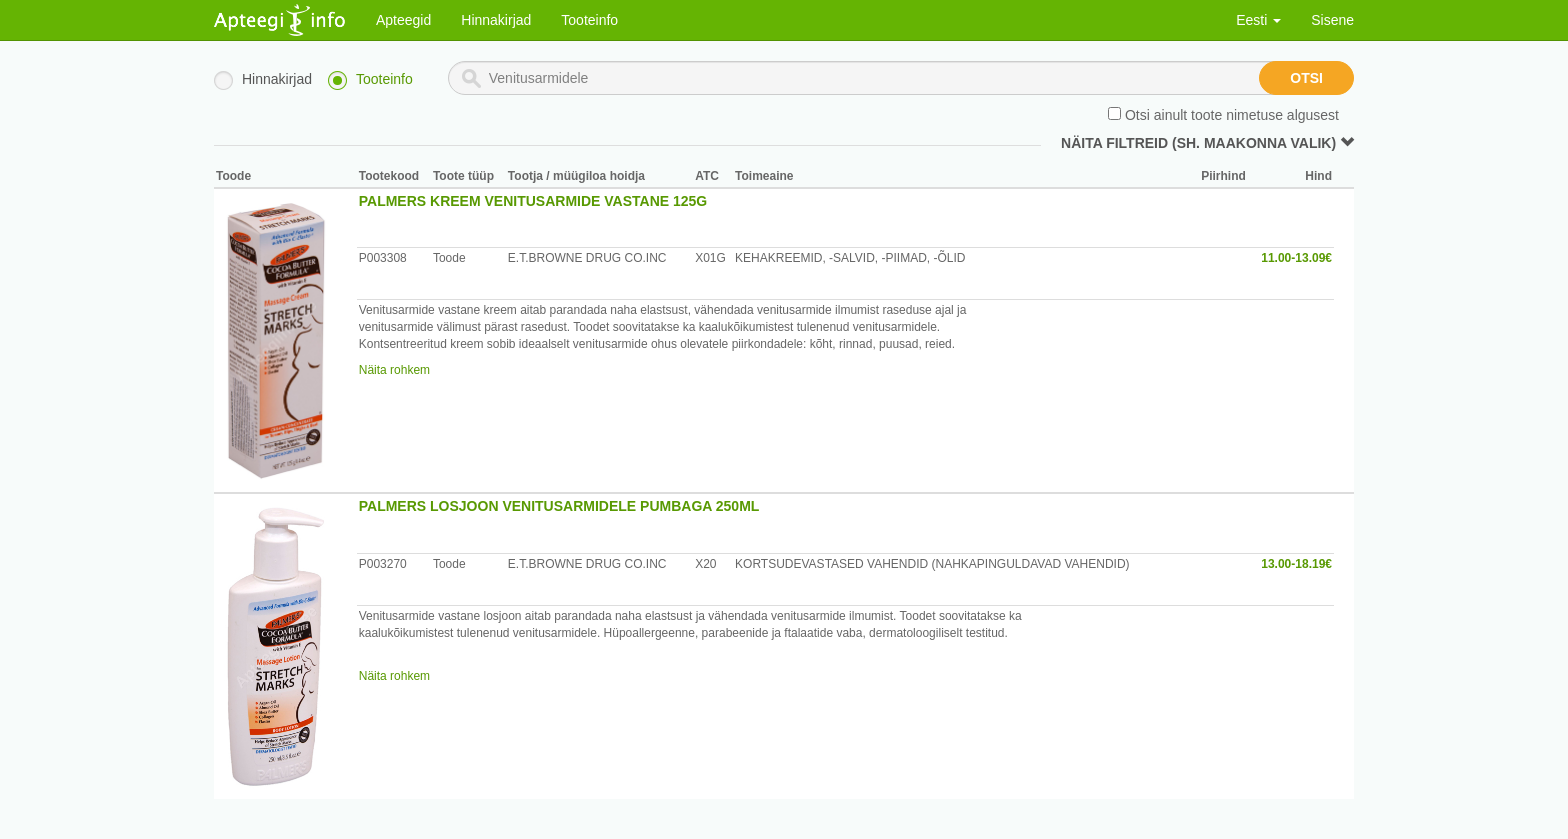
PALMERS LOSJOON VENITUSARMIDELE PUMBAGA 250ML (559, 506)
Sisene (1332, 20)
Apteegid (403, 20)
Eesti (1258, 20)
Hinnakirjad (496, 20)
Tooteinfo (589, 20)
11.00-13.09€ (1296, 258)
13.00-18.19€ (1296, 564)
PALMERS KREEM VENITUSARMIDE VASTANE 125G (533, 201)
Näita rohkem (394, 370)
